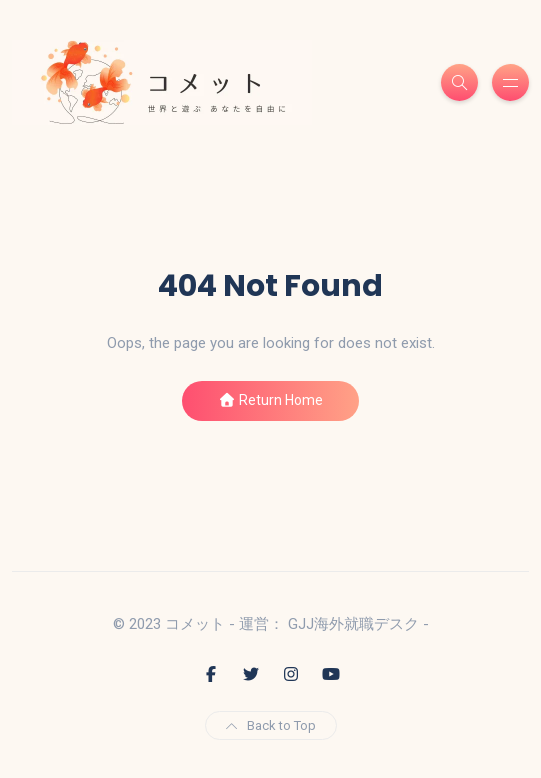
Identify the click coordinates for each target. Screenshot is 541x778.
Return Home (270, 400)
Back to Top (271, 725)
